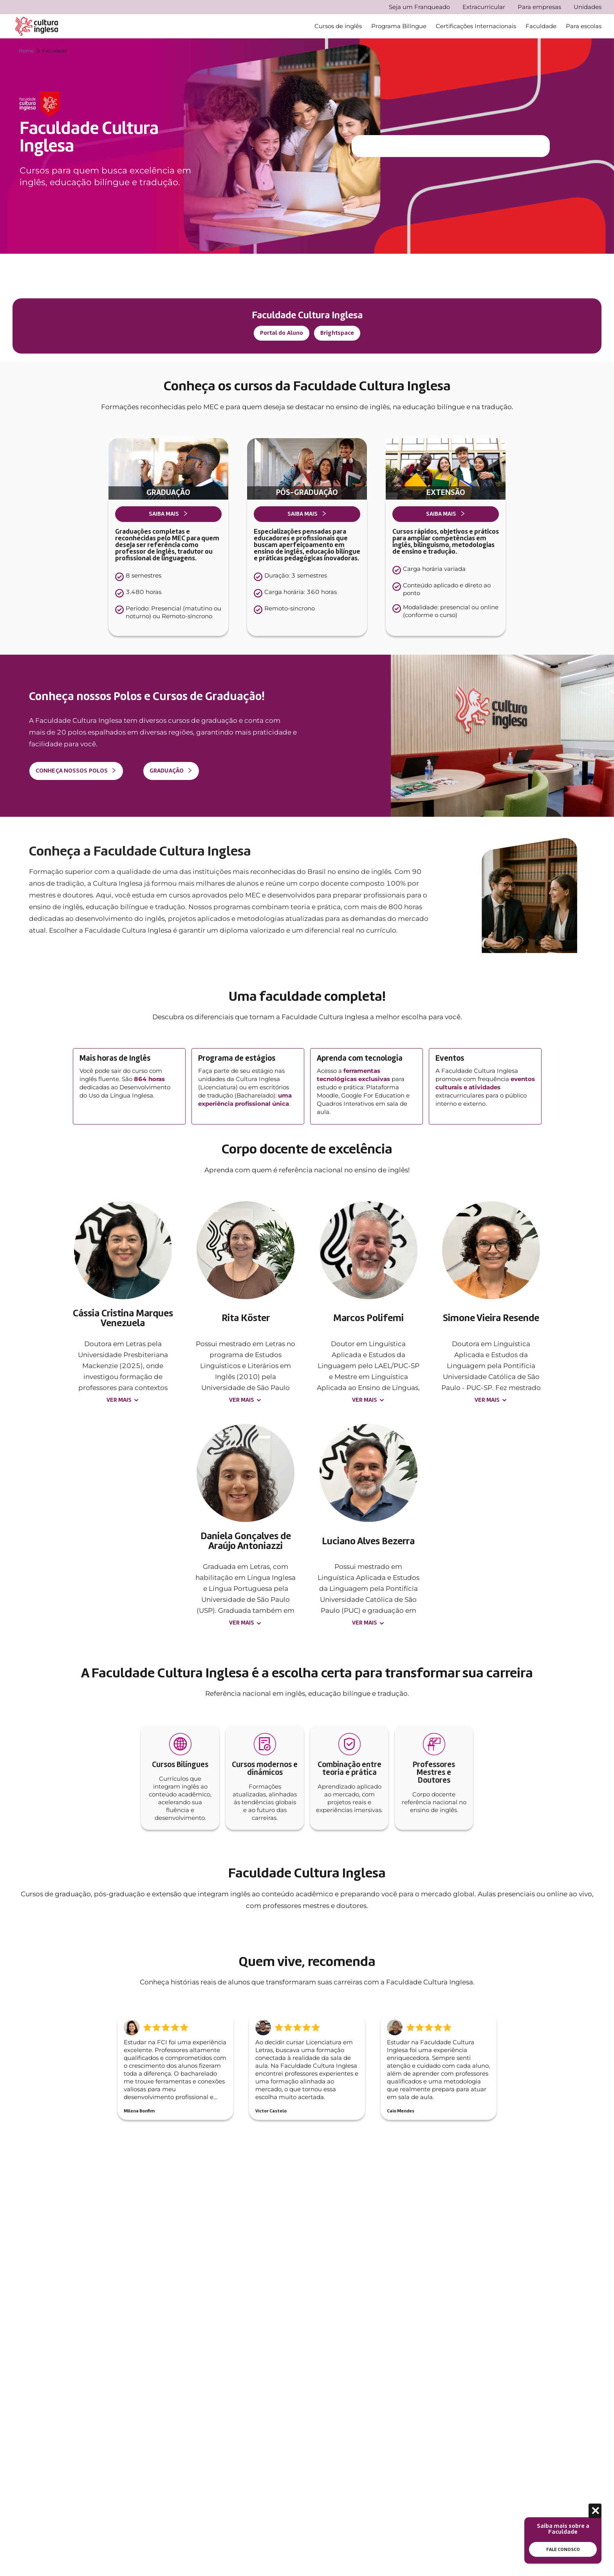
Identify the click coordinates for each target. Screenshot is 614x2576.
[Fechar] (595, 2511)
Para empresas (539, 7)
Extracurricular (483, 7)
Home (26, 51)
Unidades (587, 7)
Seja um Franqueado (419, 7)
